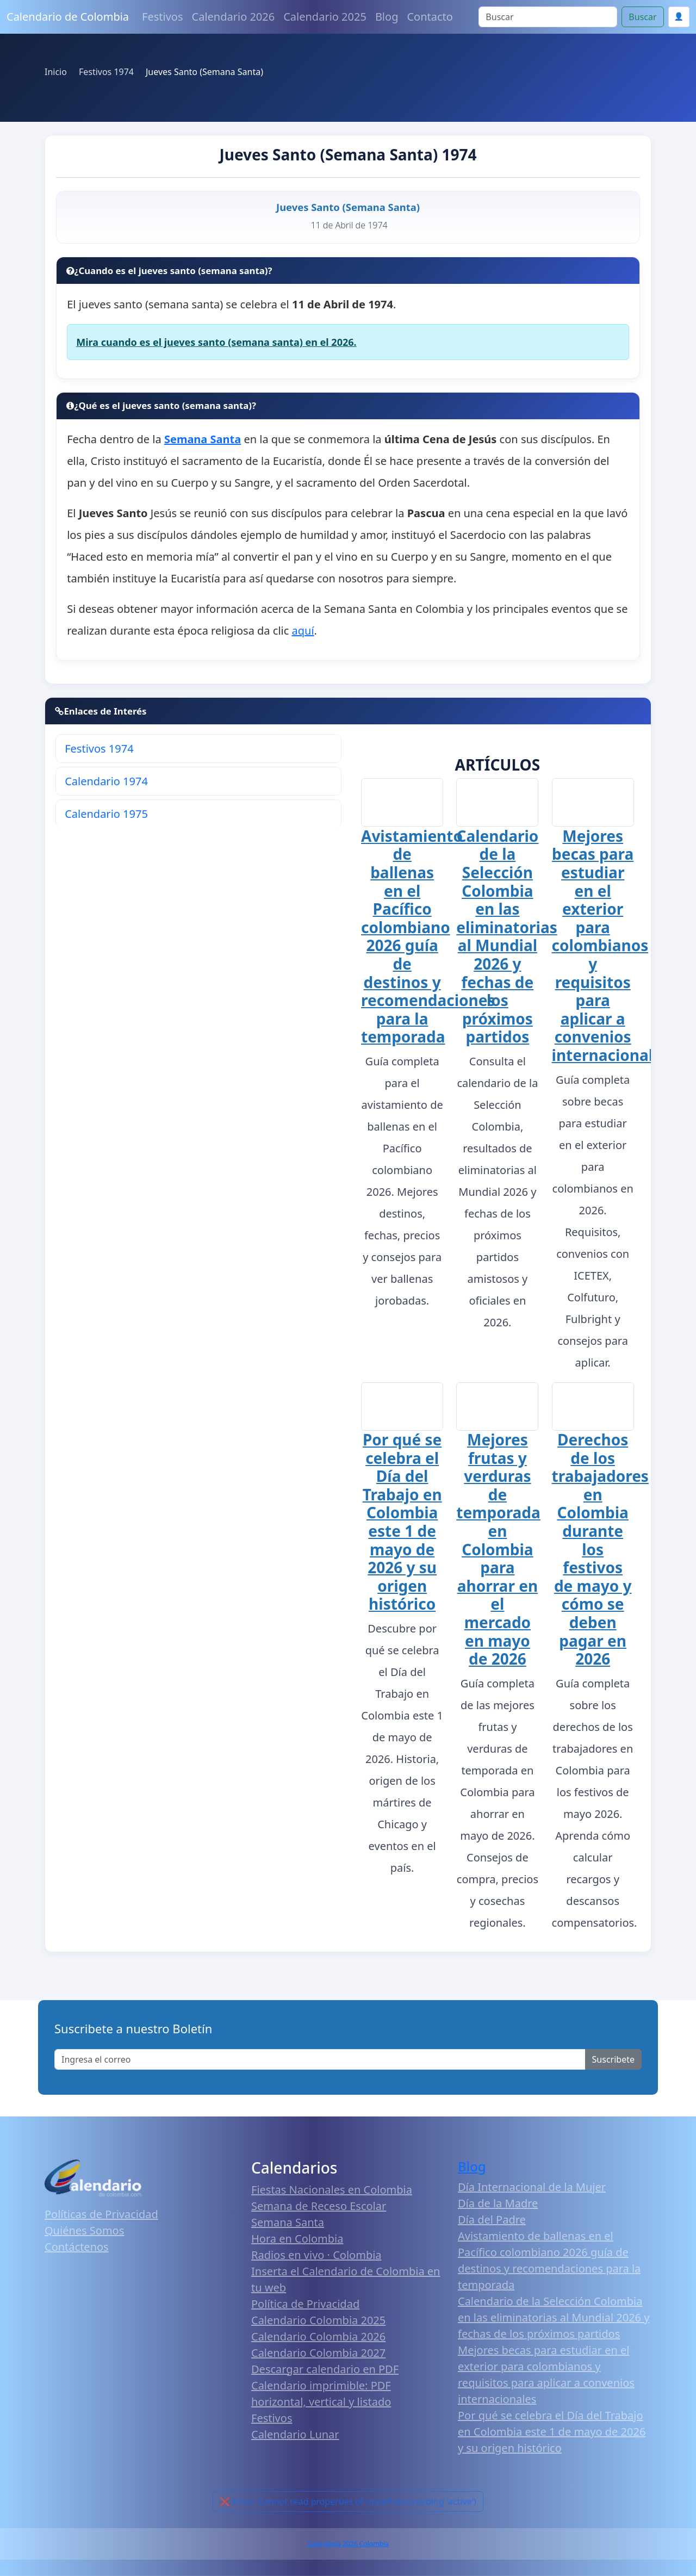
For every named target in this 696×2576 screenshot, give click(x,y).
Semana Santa (287, 2224)
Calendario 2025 (324, 16)
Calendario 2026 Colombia (348, 2545)
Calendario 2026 (233, 16)
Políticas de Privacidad (101, 2215)
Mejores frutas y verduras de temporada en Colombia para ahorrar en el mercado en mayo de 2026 (498, 1551)
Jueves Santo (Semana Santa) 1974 (347, 154)
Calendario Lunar (295, 2436)
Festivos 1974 (99, 748)
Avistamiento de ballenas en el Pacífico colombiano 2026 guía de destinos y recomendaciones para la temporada (428, 937)
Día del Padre (492, 2221)
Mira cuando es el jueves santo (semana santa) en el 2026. (216, 342)
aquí (303, 630)
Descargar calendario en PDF (325, 2370)
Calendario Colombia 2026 (318, 2338)
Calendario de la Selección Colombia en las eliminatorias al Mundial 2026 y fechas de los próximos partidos (506, 936)
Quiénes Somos (84, 2231)
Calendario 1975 (106, 813)
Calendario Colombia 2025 (318, 2321)
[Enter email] (320, 2061)
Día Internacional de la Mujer (532, 2188)
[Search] (547, 17)
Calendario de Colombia (68, 16)
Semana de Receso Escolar (318, 2207)
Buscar (642, 17)
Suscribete (613, 2061)
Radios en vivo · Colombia (316, 2256)
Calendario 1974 (106, 781)
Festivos (162, 16)
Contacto (429, 16)
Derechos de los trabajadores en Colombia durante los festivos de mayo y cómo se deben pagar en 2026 (600, 1551)
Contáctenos (77, 2247)
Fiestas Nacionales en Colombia (331, 2191)
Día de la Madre (498, 2205)
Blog (387, 16)
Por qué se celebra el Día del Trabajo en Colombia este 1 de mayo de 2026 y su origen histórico (402, 1523)
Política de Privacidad (305, 2305)
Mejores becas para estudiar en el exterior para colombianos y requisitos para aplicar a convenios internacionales (611, 946)
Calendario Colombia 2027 (318, 2354)
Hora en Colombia (297, 2240)
